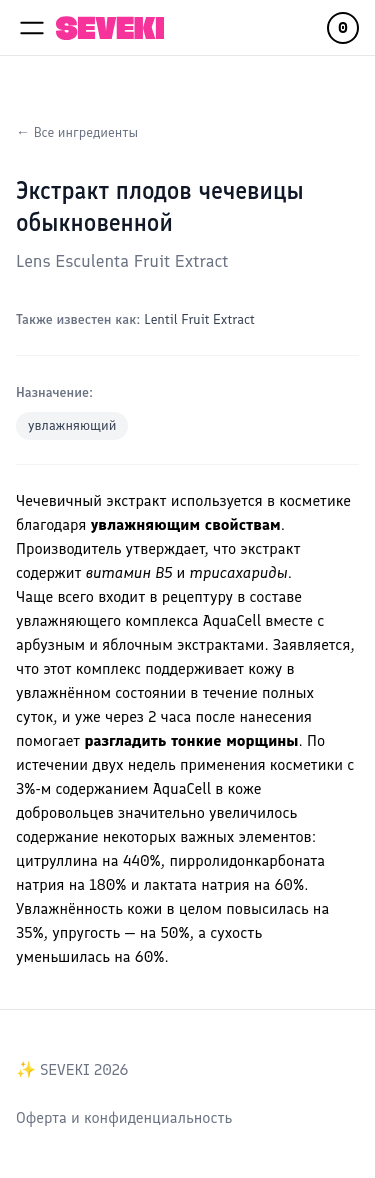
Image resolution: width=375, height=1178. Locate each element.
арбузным (50, 644)
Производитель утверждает (110, 548)
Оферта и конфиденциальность (124, 1117)
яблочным (137, 644)
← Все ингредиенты (77, 132)
